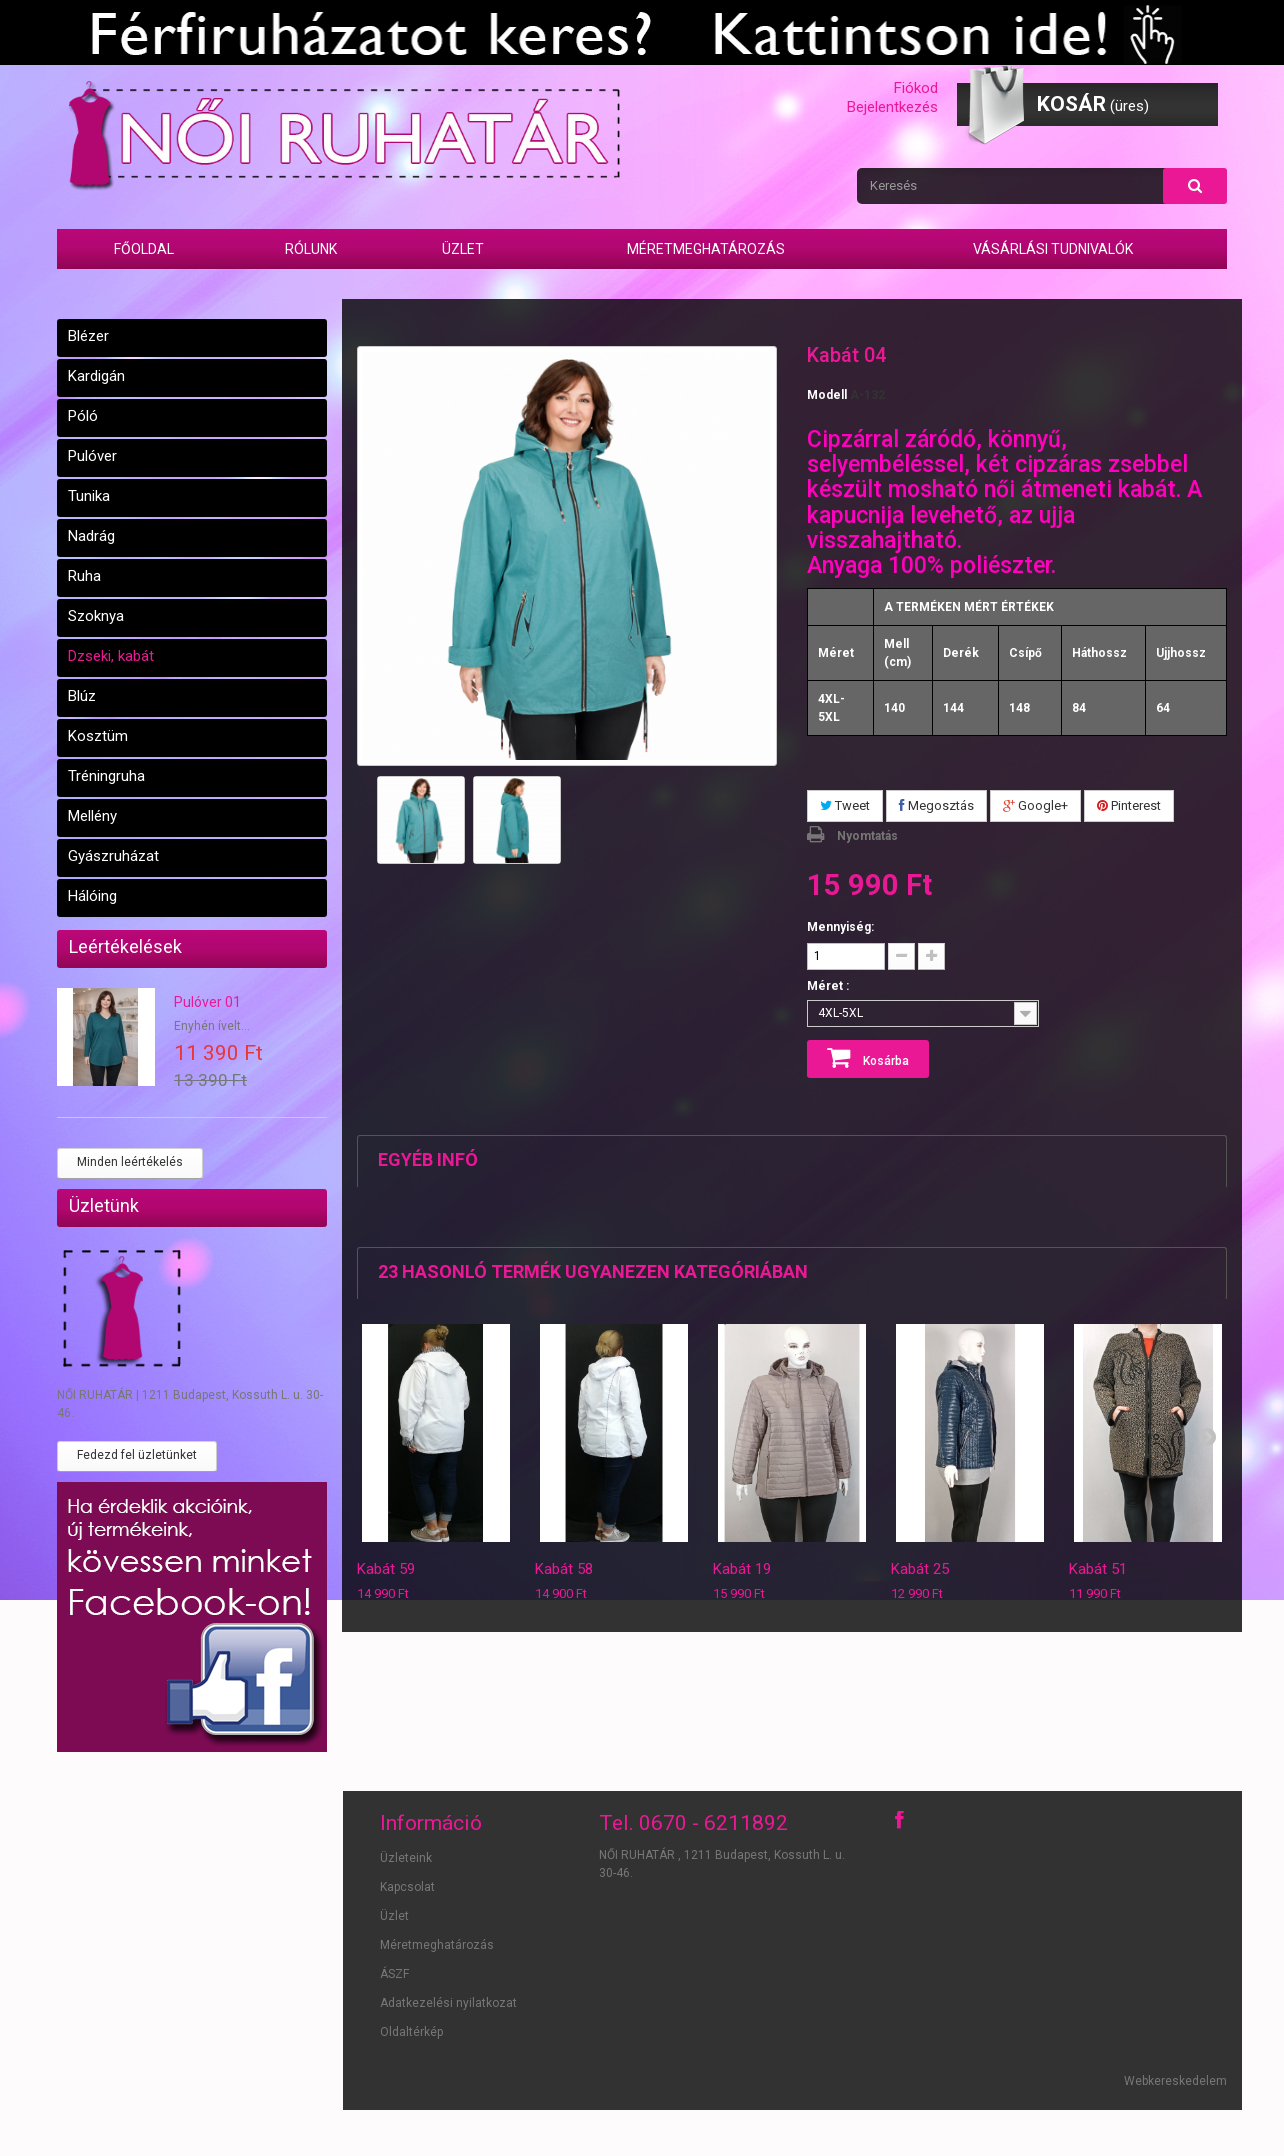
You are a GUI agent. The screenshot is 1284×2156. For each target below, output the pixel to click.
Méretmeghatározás (706, 249)
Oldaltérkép (411, 2032)
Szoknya (96, 616)
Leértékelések (125, 946)
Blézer (88, 336)
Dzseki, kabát (111, 656)
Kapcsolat (407, 1887)
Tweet (845, 805)
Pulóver (92, 456)
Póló (83, 416)
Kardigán (96, 376)
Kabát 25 (920, 1569)
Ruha (84, 576)
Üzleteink (406, 1858)
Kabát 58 (564, 1569)
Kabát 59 (386, 1569)
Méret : (829, 986)
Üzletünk (104, 1205)
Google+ (1035, 805)
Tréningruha (106, 776)
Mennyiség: (840, 927)
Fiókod (916, 88)
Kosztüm (98, 736)
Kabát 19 (742, 1569)
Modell (827, 395)
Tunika (89, 496)
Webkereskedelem (1175, 2081)
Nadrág (91, 536)
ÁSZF (394, 1974)
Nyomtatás (867, 836)
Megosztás (936, 805)
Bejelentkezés (892, 107)
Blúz (82, 696)
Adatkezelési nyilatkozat (448, 2003)
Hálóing (92, 896)
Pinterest (1129, 805)
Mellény (92, 816)
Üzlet (463, 249)
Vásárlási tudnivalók (1053, 249)
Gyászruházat (113, 856)
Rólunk (311, 249)
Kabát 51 (1098, 1569)
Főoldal (144, 249)
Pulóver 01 (207, 1002)
